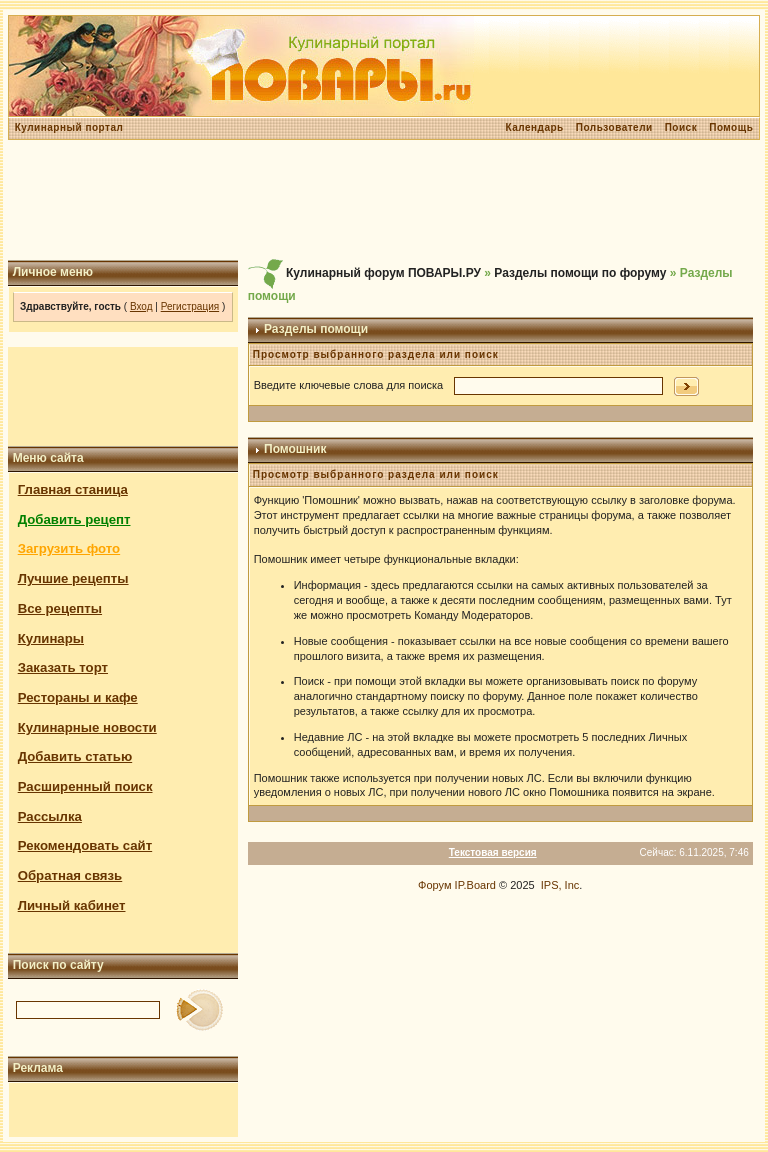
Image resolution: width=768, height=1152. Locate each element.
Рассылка (50, 816)
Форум (434, 885)
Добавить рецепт (74, 519)
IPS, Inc (560, 885)
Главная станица (73, 489)
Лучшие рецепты (73, 578)
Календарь (534, 127)
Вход (141, 306)
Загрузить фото (69, 548)
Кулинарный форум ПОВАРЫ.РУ (383, 273)
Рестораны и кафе (78, 697)
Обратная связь (70, 875)
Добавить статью (75, 756)
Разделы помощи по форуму (580, 273)
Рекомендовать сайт (85, 845)
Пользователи (614, 127)
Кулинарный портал (69, 127)
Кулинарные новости (87, 727)
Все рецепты (60, 608)
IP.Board (475, 885)
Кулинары (51, 638)
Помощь (731, 127)
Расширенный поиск (85, 786)
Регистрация (190, 306)
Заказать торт (63, 667)
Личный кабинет (72, 905)
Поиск (681, 127)
